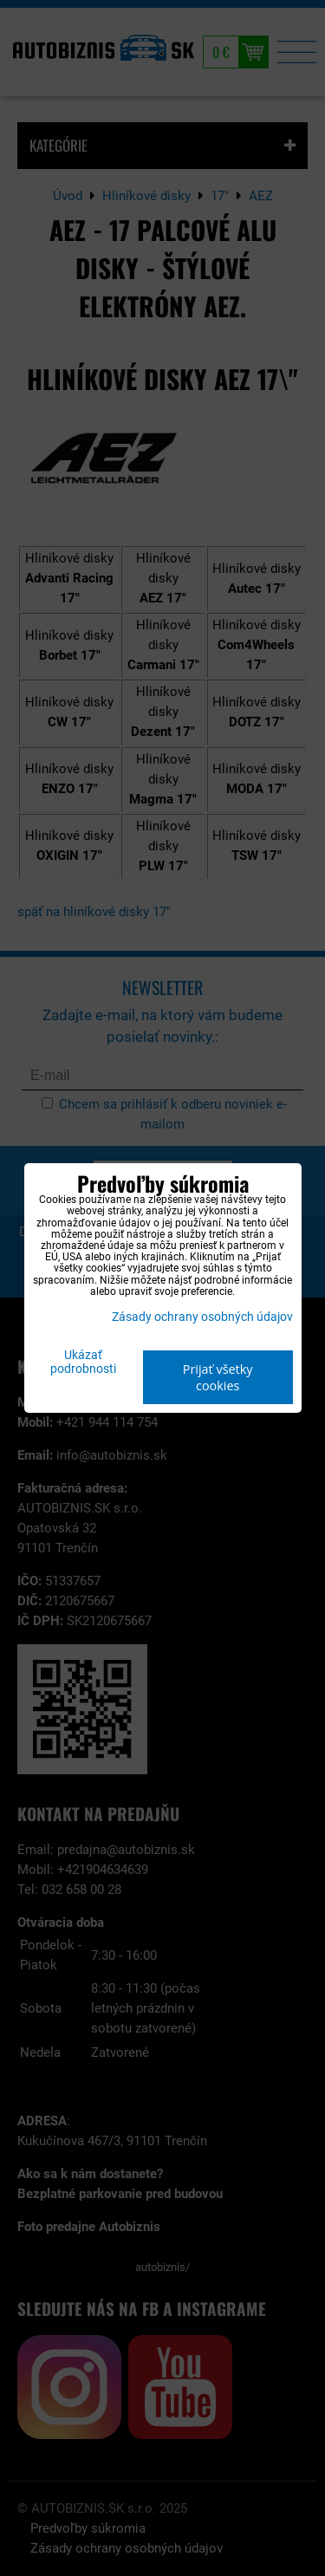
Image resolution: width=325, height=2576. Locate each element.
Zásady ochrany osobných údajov (202, 1317)
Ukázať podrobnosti (83, 1362)
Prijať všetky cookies (218, 1377)
